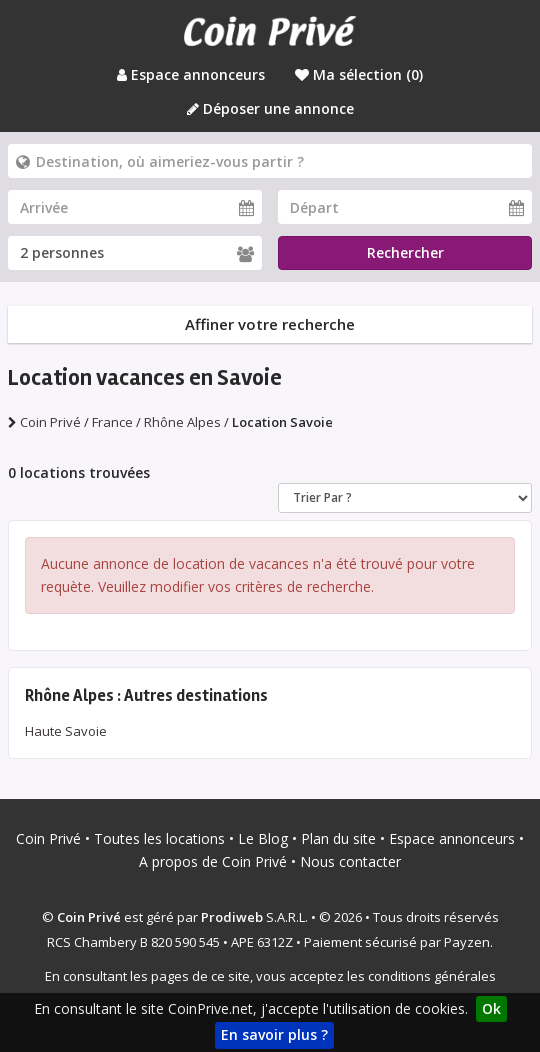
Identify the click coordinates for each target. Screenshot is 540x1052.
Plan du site (338, 838)
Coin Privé (48, 838)
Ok (491, 1008)
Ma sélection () (359, 74)
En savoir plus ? (274, 1034)
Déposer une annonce (270, 108)
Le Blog (263, 838)
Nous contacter (350, 861)
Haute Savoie (66, 731)
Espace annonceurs (191, 74)
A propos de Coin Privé (213, 861)
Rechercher (405, 252)
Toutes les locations (159, 838)
